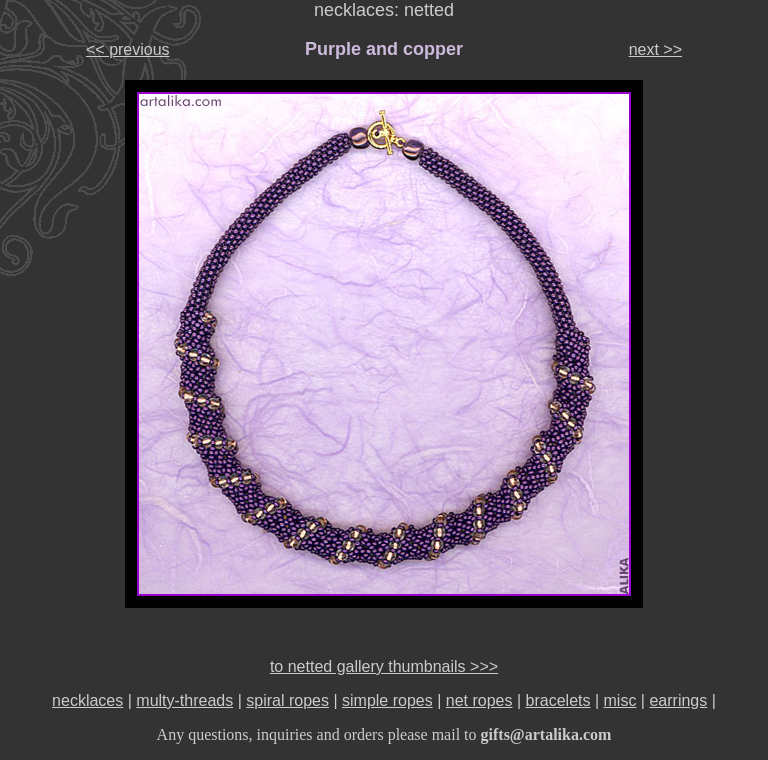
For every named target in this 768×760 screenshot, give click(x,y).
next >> (655, 49)
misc (620, 700)
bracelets (558, 700)
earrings (678, 700)
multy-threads (184, 700)
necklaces (87, 700)
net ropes (479, 700)
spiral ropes (287, 700)
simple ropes (387, 700)
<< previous (128, 49)
